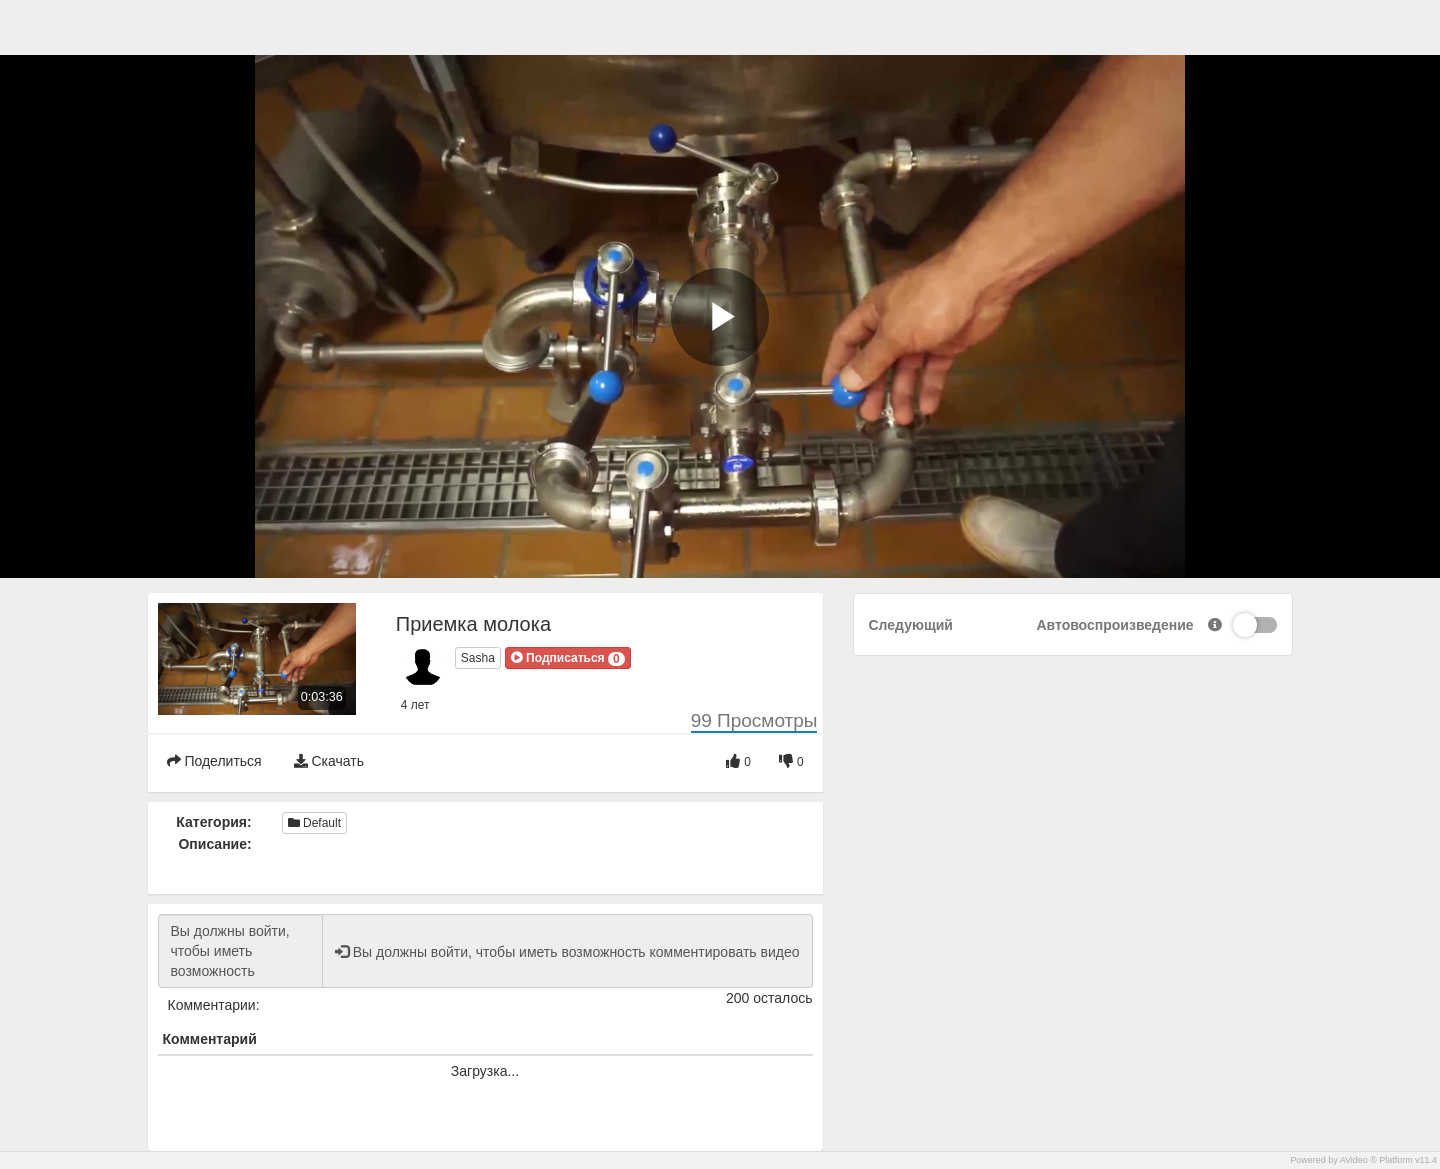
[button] (568, 658)
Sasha (478, 658)
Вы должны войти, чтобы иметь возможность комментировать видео (240, 951)
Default (314, 823)
